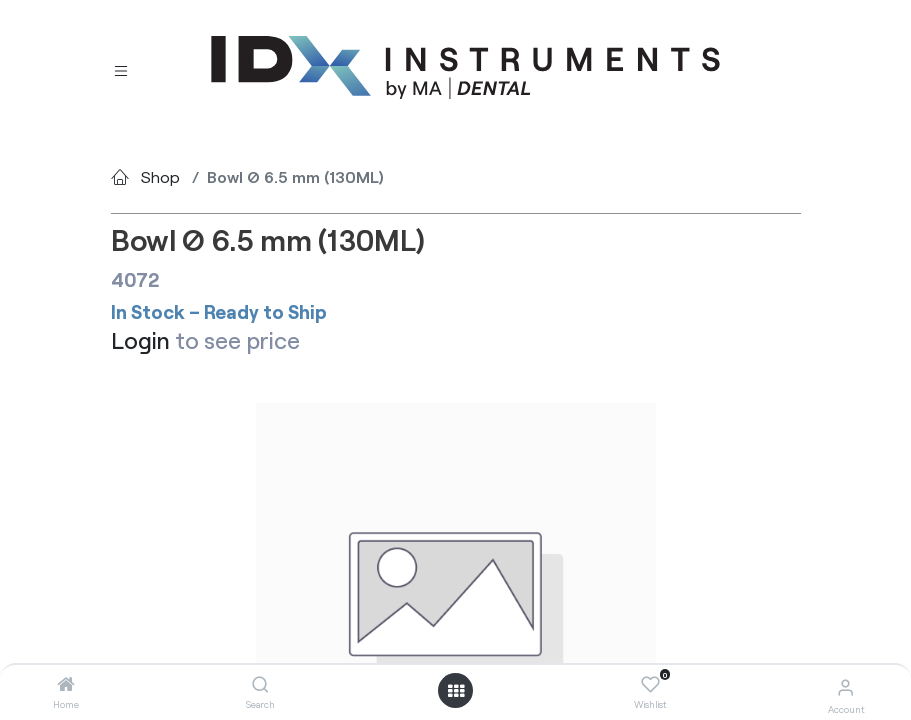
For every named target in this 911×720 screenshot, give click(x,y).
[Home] (66, 684)
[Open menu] (456, 691)
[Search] (260, 684)
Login (140, 340)
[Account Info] (845, 686)
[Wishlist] (650, 685)
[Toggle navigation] (121, 68)
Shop (160, 176)
